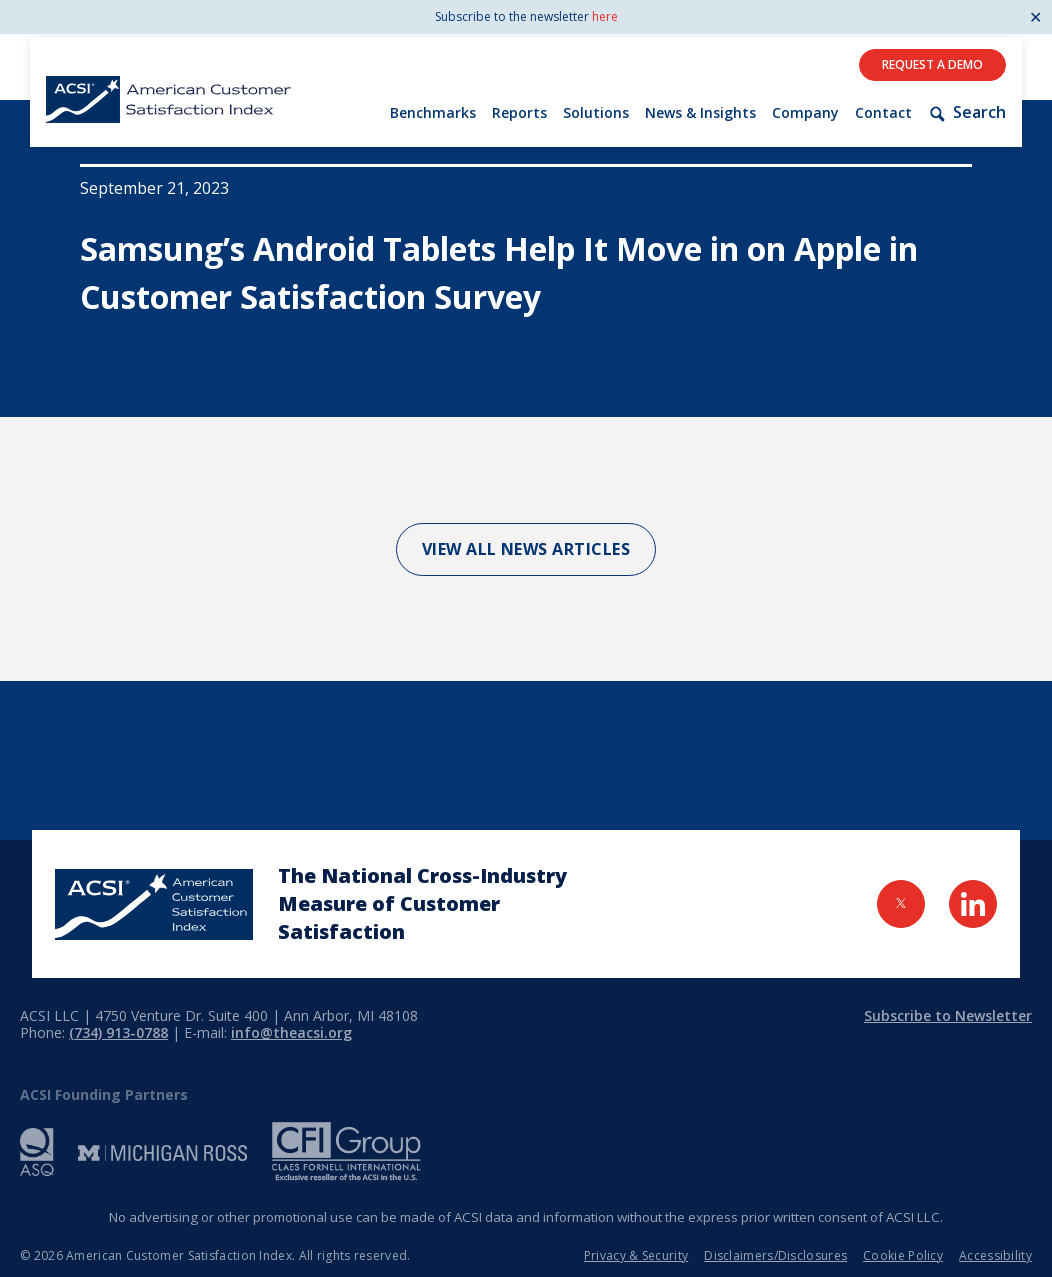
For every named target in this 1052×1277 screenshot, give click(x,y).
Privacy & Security (636, 1255)
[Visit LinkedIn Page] (973, 904)
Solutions (596, 112)
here (605, 16)
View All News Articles (526, 549)
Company (805, 112)
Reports (519, 112)
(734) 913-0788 (118, 1032)
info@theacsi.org (291, 1032)
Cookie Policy (903, 1255)
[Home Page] (154, 904)
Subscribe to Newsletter (948, 1015)
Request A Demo (932, 64)
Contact (883, 112)
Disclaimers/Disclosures (775, 1255)
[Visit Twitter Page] (901, 904)
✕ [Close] (1035, 17)
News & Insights (700, 112)
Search (967, 112)
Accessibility (995, 1255)
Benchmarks (433, 112)
